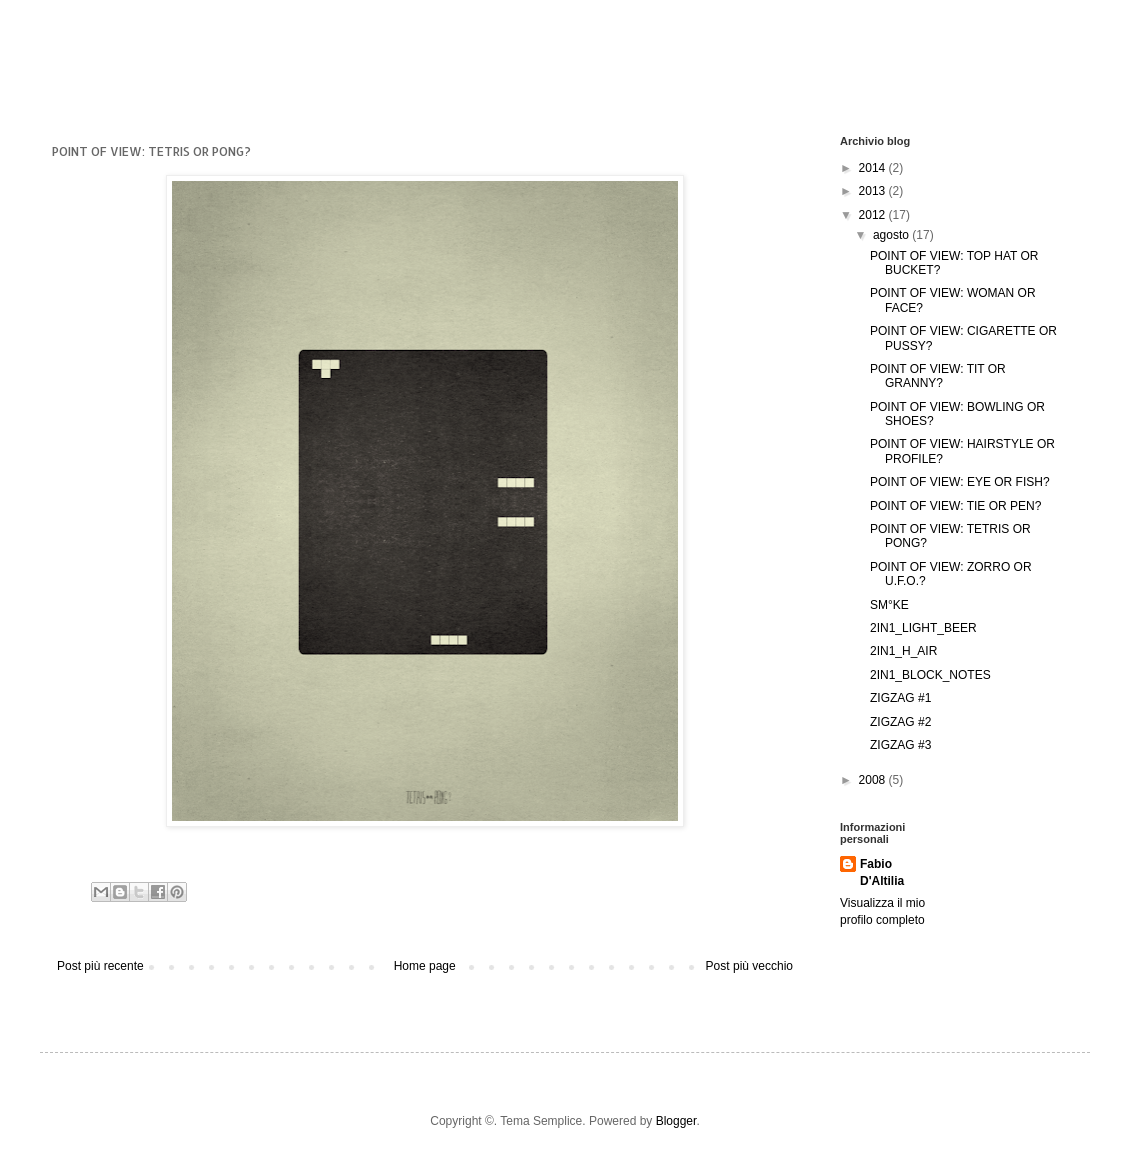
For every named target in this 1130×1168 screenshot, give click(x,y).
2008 (874, 780)
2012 (874, 215)
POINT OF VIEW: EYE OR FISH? (960, 482)
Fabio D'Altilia (882, 872)
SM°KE (889, 605)
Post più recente (100, 966)
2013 (874, 191)
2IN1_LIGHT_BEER (923, 628)
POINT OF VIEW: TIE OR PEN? (955, 506)
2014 (874, 168)
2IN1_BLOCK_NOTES (930, 675)
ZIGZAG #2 (900, 722)
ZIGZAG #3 (900, 745)
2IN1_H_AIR (903, 651)
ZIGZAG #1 (900, 698)
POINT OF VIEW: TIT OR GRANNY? (938, 376)
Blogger (676, 1121)
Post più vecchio (749, 966)
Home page (425, 966)
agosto (892, 235)
